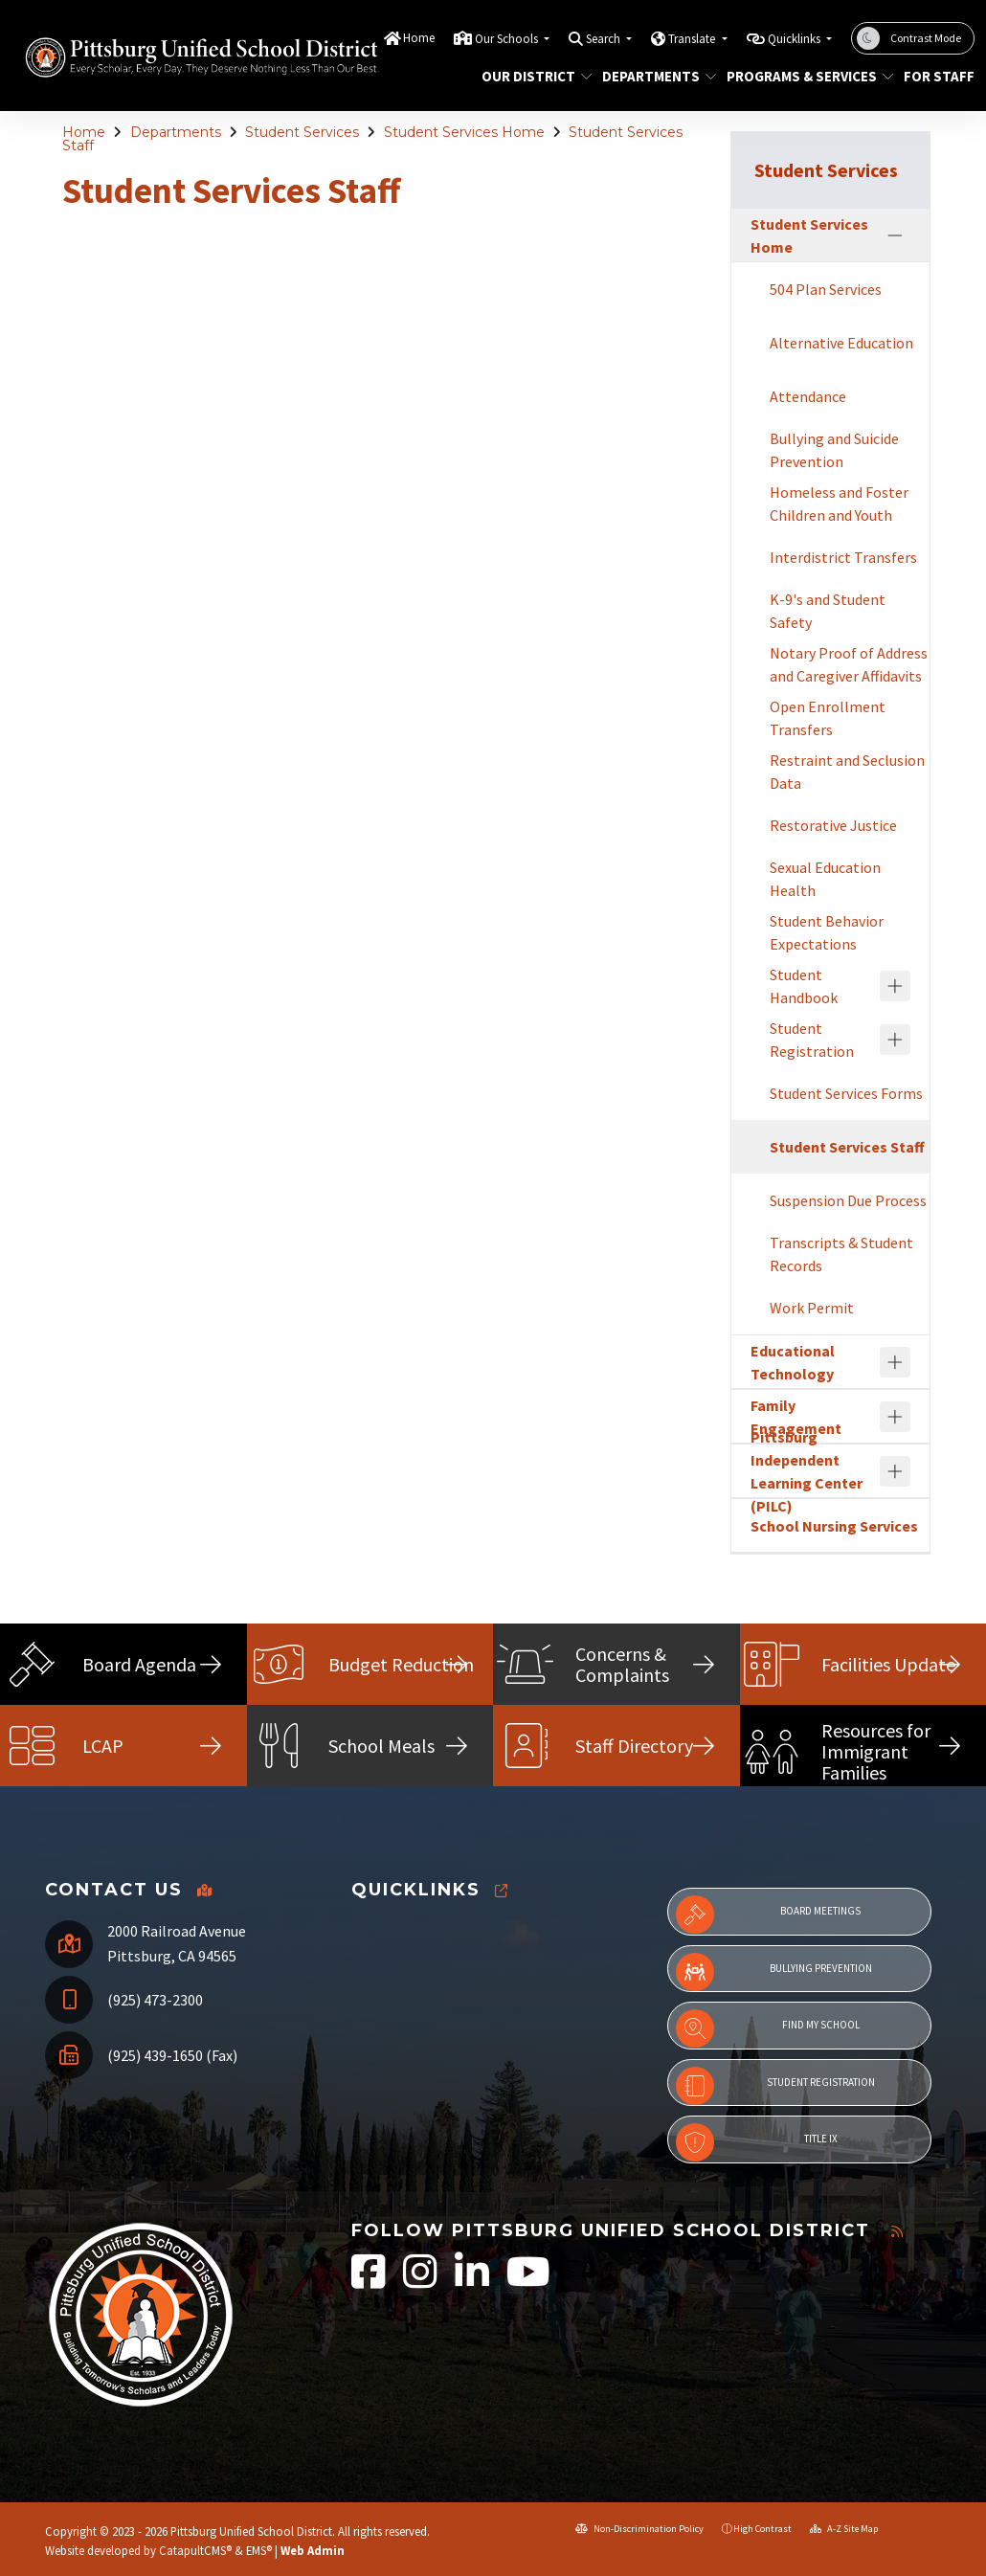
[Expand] (895, 986)
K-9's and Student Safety (827, 611)
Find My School (768, 2028)
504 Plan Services (826, 289)
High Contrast (762, 2528)
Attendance (808, 396)
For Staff (935, 76)
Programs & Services (802, 76)
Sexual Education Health (825, 879)
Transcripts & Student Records (841, 1254)
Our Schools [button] (508, 39)
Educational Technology (793, 1362)
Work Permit (812, 1307)
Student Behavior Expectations (827, 932)
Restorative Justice (833, 825)
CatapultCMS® (195, 2550)
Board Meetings (768, 1914)
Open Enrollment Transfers (827, 718)
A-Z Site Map (844, 2528)
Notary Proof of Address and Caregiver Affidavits (849, 664)
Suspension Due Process (848, 1200)
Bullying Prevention (774, 1972)
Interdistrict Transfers (843, 557)
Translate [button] (693, 39)
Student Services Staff (847, 1146)
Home (419, 38)
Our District (531, 76)
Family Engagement (796, 1417)
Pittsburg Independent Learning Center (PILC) (807, 1471)
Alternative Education (841, 342)
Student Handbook (804, 986)
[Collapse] (895, 235)
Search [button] (604, 39)
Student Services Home (464, 132)
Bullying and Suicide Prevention (834, 450)
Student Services (302, 132)
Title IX (757, 2142)
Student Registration (812, 1040)
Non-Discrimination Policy (639, 2528)
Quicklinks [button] (795, 39)
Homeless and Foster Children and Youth (839, 503)
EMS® (259, 2550)
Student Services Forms (846, 1093)
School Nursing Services (834, 1525)
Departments (653, 76)
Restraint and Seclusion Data (847, 771)
